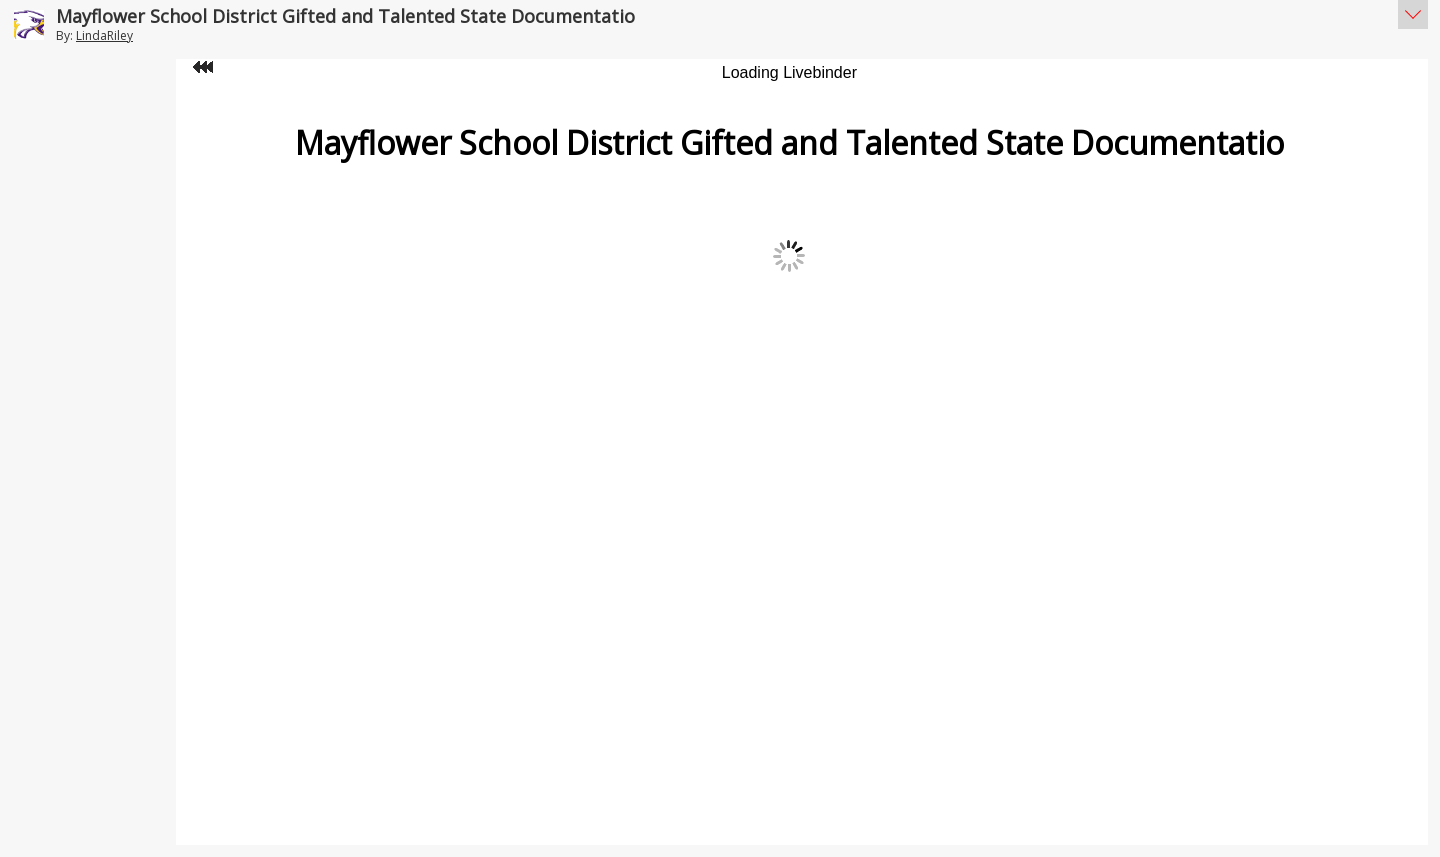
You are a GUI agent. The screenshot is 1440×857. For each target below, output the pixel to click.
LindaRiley (104, 35)
